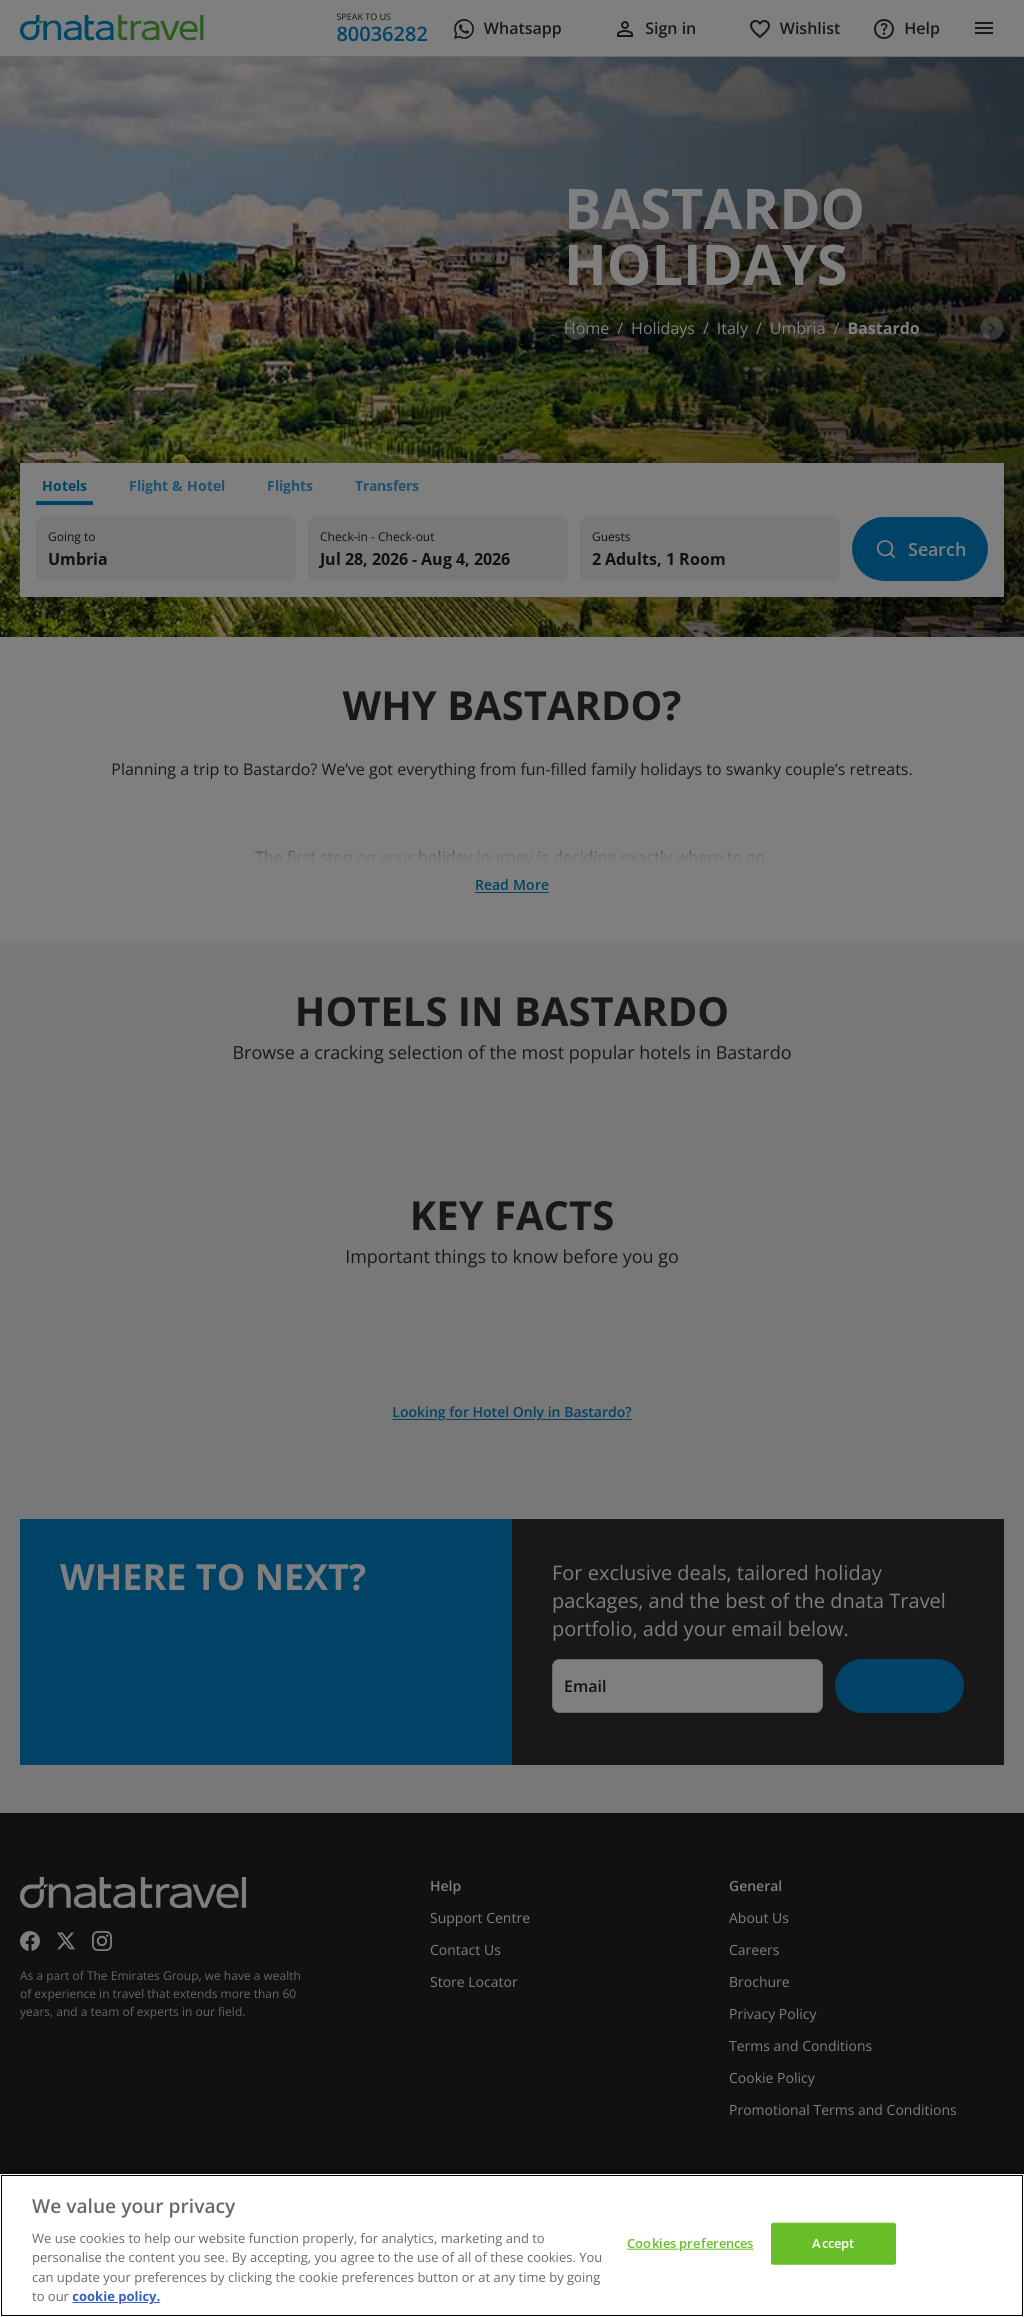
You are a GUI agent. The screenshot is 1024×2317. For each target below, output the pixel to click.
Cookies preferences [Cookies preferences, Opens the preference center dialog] (690, 2243)
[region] (512, 2245)
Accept (833, 2243)
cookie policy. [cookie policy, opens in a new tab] (116, 2296)
